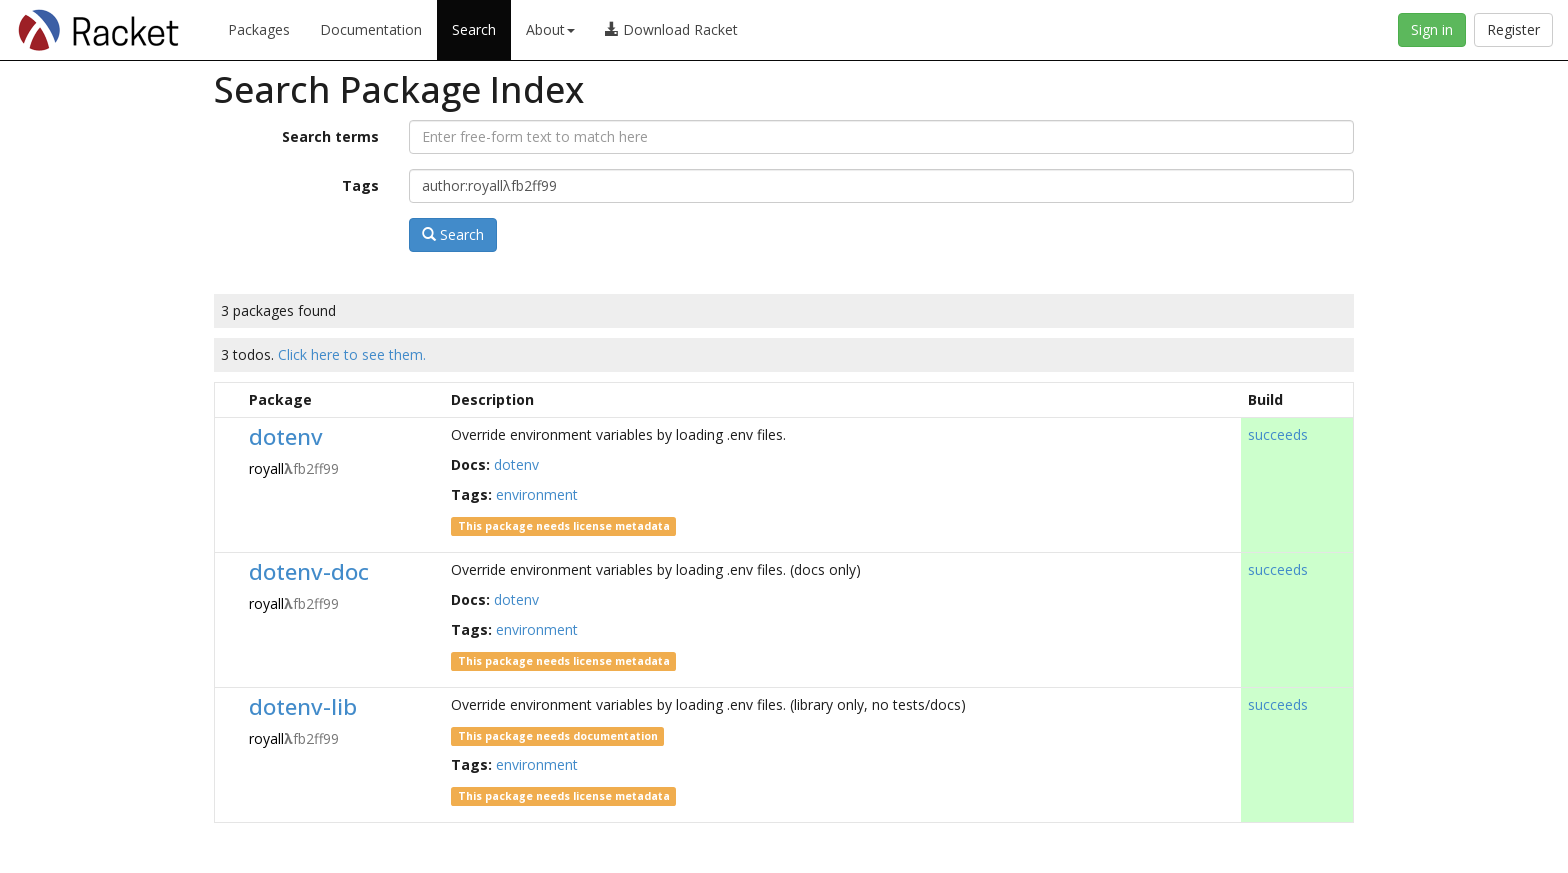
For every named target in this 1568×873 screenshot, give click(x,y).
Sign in (1432, 29)
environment (537, 494)
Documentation (371, 29)
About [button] (550, 29)
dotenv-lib (303, 706)
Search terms (330, 136)
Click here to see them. (352, 354)
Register (1513, 29)
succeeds (1278, 434)
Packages (259, 29)
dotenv (286, 436)
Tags (360, 185)
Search (474, 29)
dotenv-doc (309, 571)
